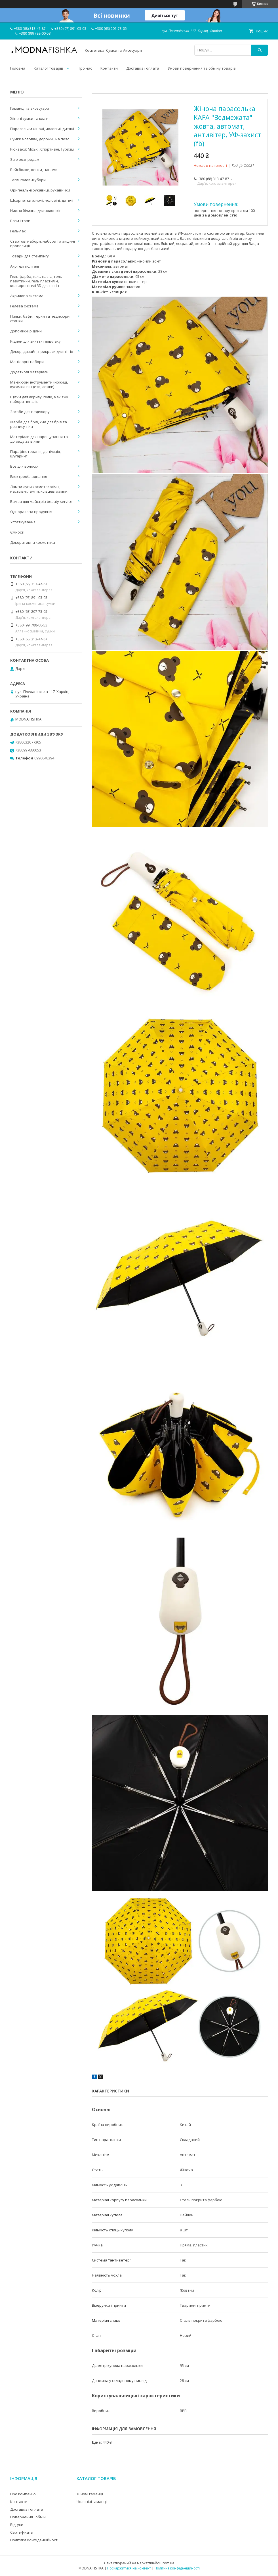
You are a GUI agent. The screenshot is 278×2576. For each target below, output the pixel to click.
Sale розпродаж (24, 159)
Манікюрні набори (27, 361)
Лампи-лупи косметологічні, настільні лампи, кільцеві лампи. (39, 489)
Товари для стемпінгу (29, 256)
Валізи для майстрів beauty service (41, 501)
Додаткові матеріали (29, 371)
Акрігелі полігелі (24, 266)
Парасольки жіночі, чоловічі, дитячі (42, 128)
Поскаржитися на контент (129, 2568)
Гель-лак (18, 231)
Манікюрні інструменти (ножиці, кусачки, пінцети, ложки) (39, 384)
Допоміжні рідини (26, 331)
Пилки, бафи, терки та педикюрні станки (40, 318)
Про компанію (23, 2493)
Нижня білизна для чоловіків (36, 210)
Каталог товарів (48, 68)
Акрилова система (26, 295)
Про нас (85, 68)
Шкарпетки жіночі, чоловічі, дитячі (41, 200)
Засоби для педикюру (30, 411)
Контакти (109, 68)
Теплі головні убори (28, 179)
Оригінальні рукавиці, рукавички (40, 190)
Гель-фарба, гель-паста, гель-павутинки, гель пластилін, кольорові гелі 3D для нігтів (36, 281)
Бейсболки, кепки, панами (34, 169)
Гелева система (24, 306)
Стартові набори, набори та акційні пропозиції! (42, 243)
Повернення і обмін (28, 2516)
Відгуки (16, 2524)
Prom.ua (167, 2563)
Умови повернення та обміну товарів (202, 68)
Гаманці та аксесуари (29, 108)
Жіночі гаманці (90, 2493)
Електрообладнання (28, 476)
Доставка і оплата (142, 68)
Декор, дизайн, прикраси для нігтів (41, 351)
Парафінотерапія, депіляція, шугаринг (35, 454)
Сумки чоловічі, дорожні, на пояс (39, 138)
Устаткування (22, 521)
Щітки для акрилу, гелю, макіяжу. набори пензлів (39, 399)
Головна (17, 68)
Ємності (17, 532)
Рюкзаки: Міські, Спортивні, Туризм (42, 149)
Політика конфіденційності (34, 2539)
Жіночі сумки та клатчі (30, 118)
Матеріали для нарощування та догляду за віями (39, 439)
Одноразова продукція (31, 511)
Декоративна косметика (32, 542)
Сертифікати (21, 2532)
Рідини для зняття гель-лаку (35, 341)
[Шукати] (259, 50)
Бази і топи (20, 220)
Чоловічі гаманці (92, 2501)
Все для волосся (24, 466)
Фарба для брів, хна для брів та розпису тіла (38, 424)
